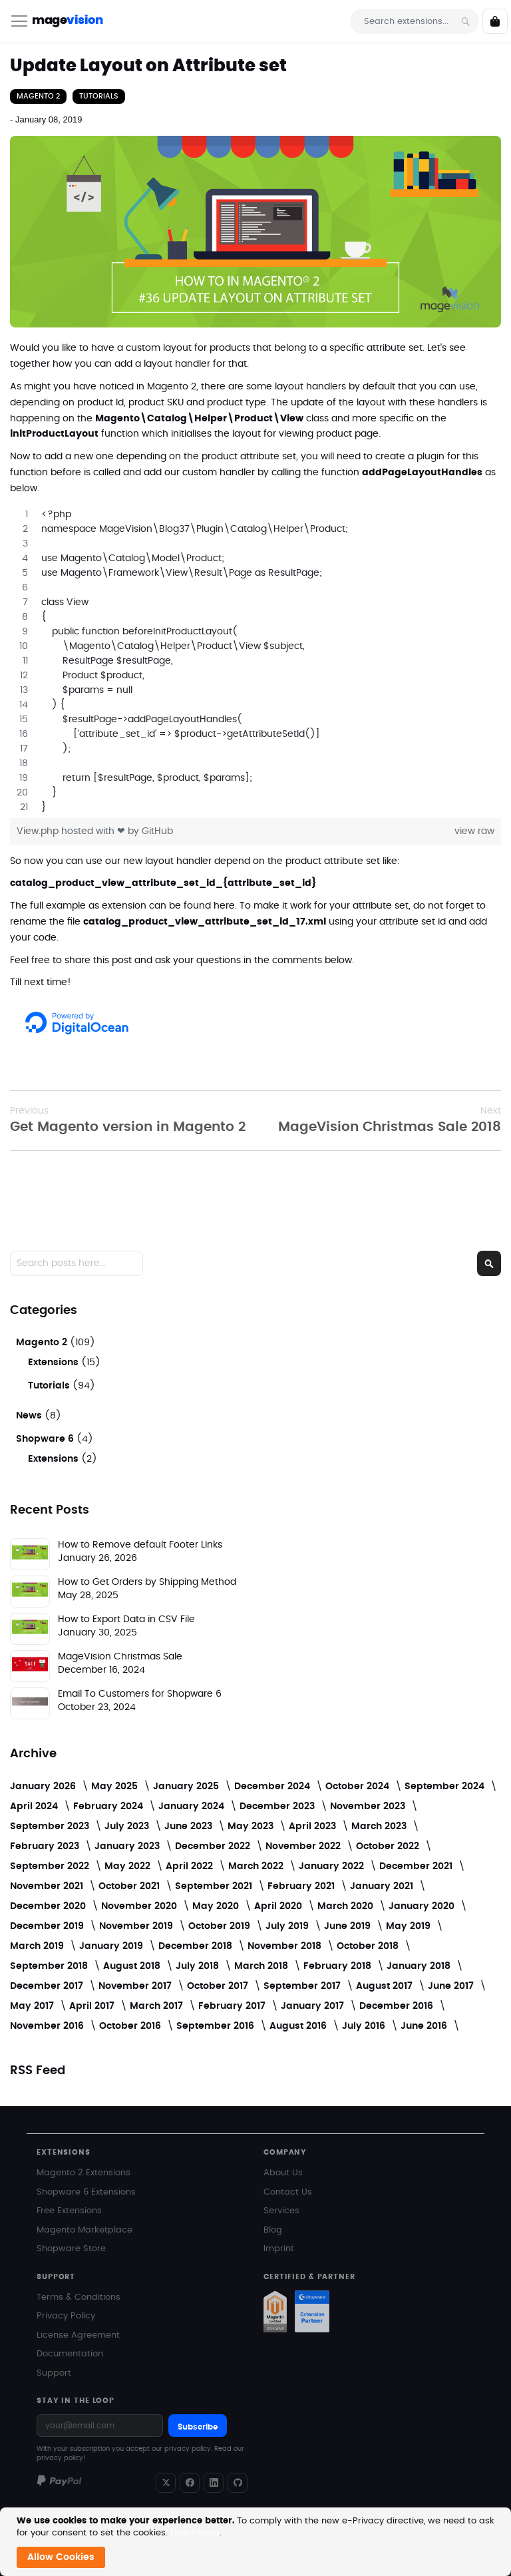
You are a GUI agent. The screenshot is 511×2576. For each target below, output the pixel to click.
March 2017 (158, 2006)
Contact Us (287, 2192)
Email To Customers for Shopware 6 (140, 1694)
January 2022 (333, 1866)
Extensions (54, 1362)
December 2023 (278, 1806)
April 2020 (279, 1906)
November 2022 (304, 1846)
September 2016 (216, 2026)
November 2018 (286, 1946)
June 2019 (348, 1926)
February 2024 (109, 1806)
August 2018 (133, 1966)
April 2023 (314, 1826)
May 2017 (33, 2006)
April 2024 (35, 1806)
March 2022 (257, 1866)
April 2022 (191, 1866)
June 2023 (189, 1826)
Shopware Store (71, 2249)
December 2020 (49, 1906)
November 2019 (137, 1926)
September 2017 (303, 1986)
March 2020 (346, 1906)
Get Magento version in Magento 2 (128, 1119)
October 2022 (389, 1846)
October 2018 (369, 1946)
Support (54, 2373)
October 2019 (220, 1926)
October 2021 (130, 1886)
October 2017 (219, 1986)
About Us (283, 2173)
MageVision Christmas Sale (120, 1656)
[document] (257, 2541)
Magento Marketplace (84, 2230)
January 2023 (128, 1846)
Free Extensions (69, 2211)
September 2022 (51, 1866)
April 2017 (93, 2006)
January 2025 (187, 1786)
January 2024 (192, 1806)
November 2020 (140, 1906)
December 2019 (48, 1926)
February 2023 (46, 1846)
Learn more (195, 2533)
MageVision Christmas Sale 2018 (389, 1119)
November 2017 (136, 1986)
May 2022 (128, 1866)
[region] (255, 661)
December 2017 (48, 1986)
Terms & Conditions (78, 2297)
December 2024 (273, 1786)
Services (281, 2211)
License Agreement (78, 2335)
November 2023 (369, 1806)
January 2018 (420, 1966)
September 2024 (446, 1786)
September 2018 (50, 1966)
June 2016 (425, 2026)
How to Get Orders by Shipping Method (147, 1582)
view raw (474, 831)
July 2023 (128, 1826)
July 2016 (365, 2026)
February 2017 (233, 2006)
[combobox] (414, 21)
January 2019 (112, 1946)
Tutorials (98, 96)
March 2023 (380, 1826)
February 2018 (338, 1966)
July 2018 (199, 1966)
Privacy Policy (66, 2316)
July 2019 (288, 1926)
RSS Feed (37, 2071)
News (30, 1415)
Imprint (278, 2249)
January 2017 (314, 2006)
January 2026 (44, 1786)
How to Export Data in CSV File (126, 1619)
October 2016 (131, 2026)
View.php (39, 831)
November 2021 (48, 1886)
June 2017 (452, 1986)
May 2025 (115, 1786)
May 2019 (409, 1926)
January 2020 (423, 1906)
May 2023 (252, 1826)
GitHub (157, 831)
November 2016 (48, 2026)
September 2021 (215, 1886)
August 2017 (385, 1986)
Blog (272, 2230)
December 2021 (417, 1866)
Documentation (70, 2354)
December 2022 (214, 1846)
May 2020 (217, 1906)
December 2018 (196, 1946)
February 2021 (302, 1886)
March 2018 (262, 1966)
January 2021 (383, 1886)
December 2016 (397, 2006)
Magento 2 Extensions (83, 2173)
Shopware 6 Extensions (86, 2192)
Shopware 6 (46, 1439)
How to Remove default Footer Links (140, 1545)
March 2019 (38, 1946)
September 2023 (51, 1826)
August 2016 (299, 2026)
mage (67, 21)
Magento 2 (38, 96)
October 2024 (358, 1786)
